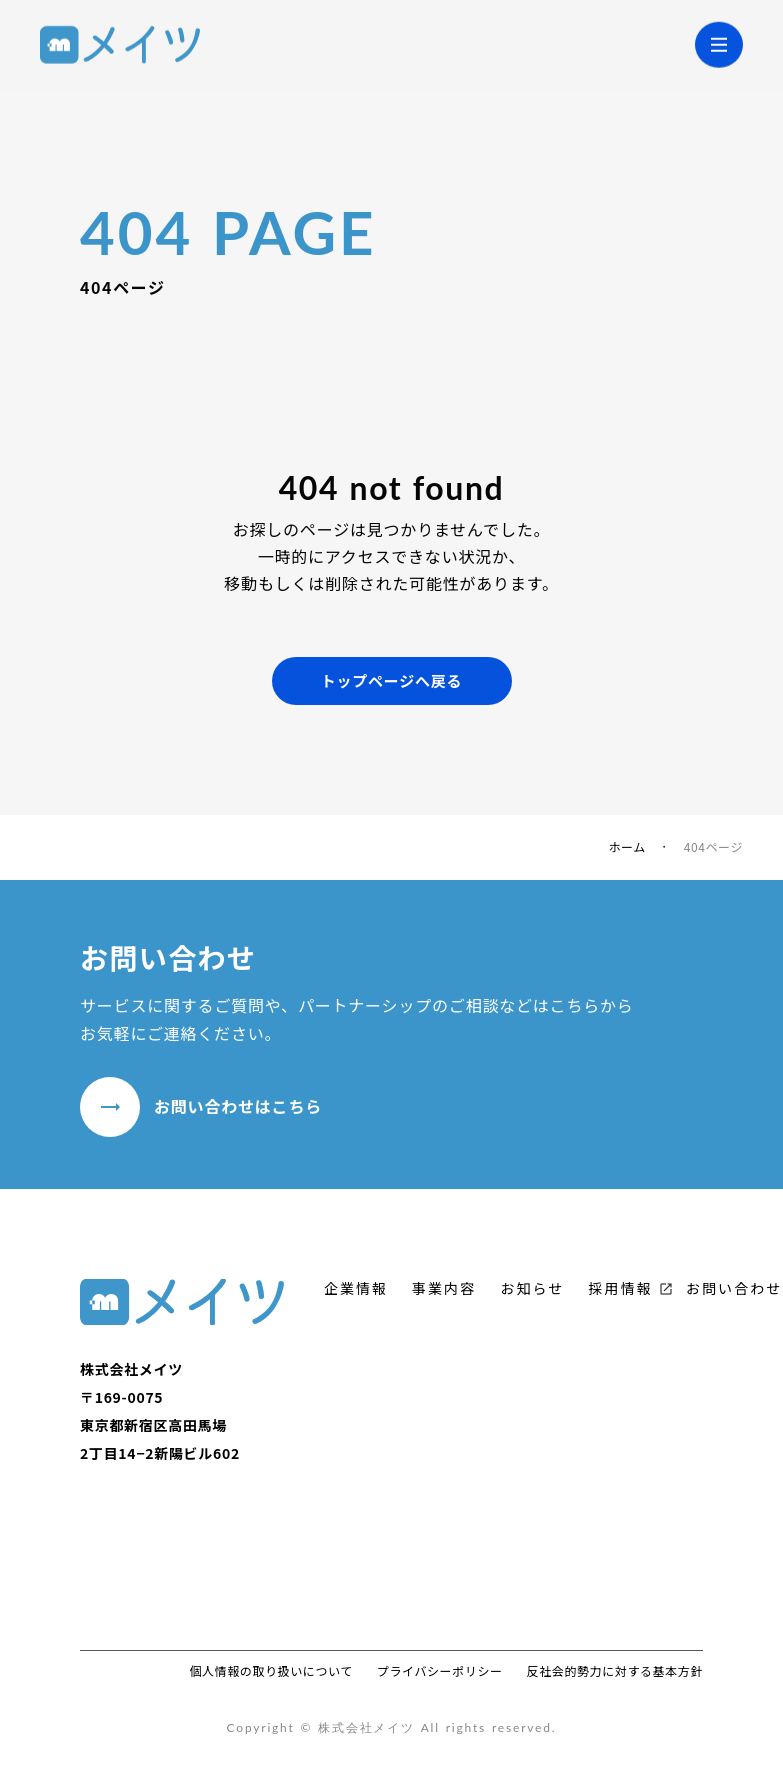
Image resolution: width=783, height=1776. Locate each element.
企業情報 (356, 1288)
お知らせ (532, 1288)
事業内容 (444, 1288)
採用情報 (620, 1288)
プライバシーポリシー (440, 1671)
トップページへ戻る (391, 680)
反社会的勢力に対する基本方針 (615, 1671)
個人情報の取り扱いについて (270, 1671)
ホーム (626, 847)
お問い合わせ (734, 1288)
